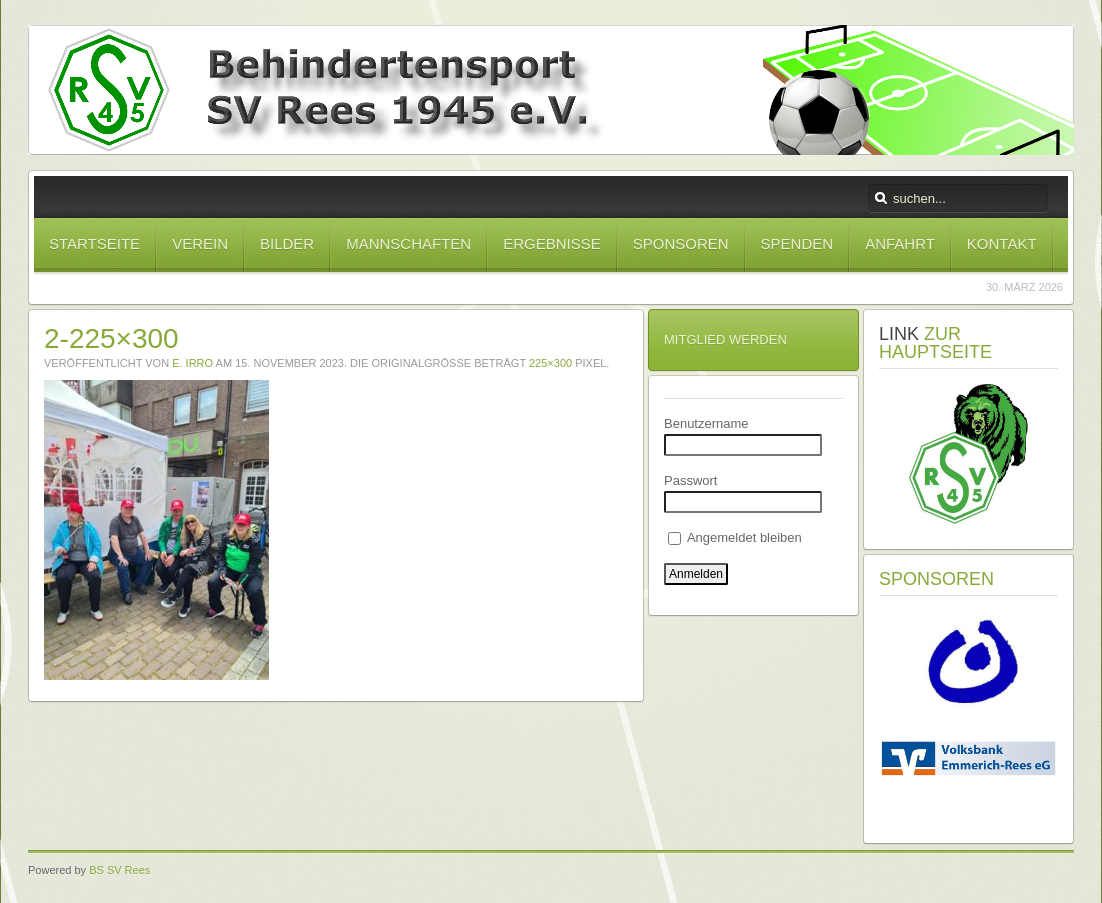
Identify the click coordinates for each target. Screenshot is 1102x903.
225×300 (550, 363)
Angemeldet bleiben (735, 537)
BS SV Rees (119, 870)
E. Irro (192, 363)
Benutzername (706, 423)
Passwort (690, 480)
